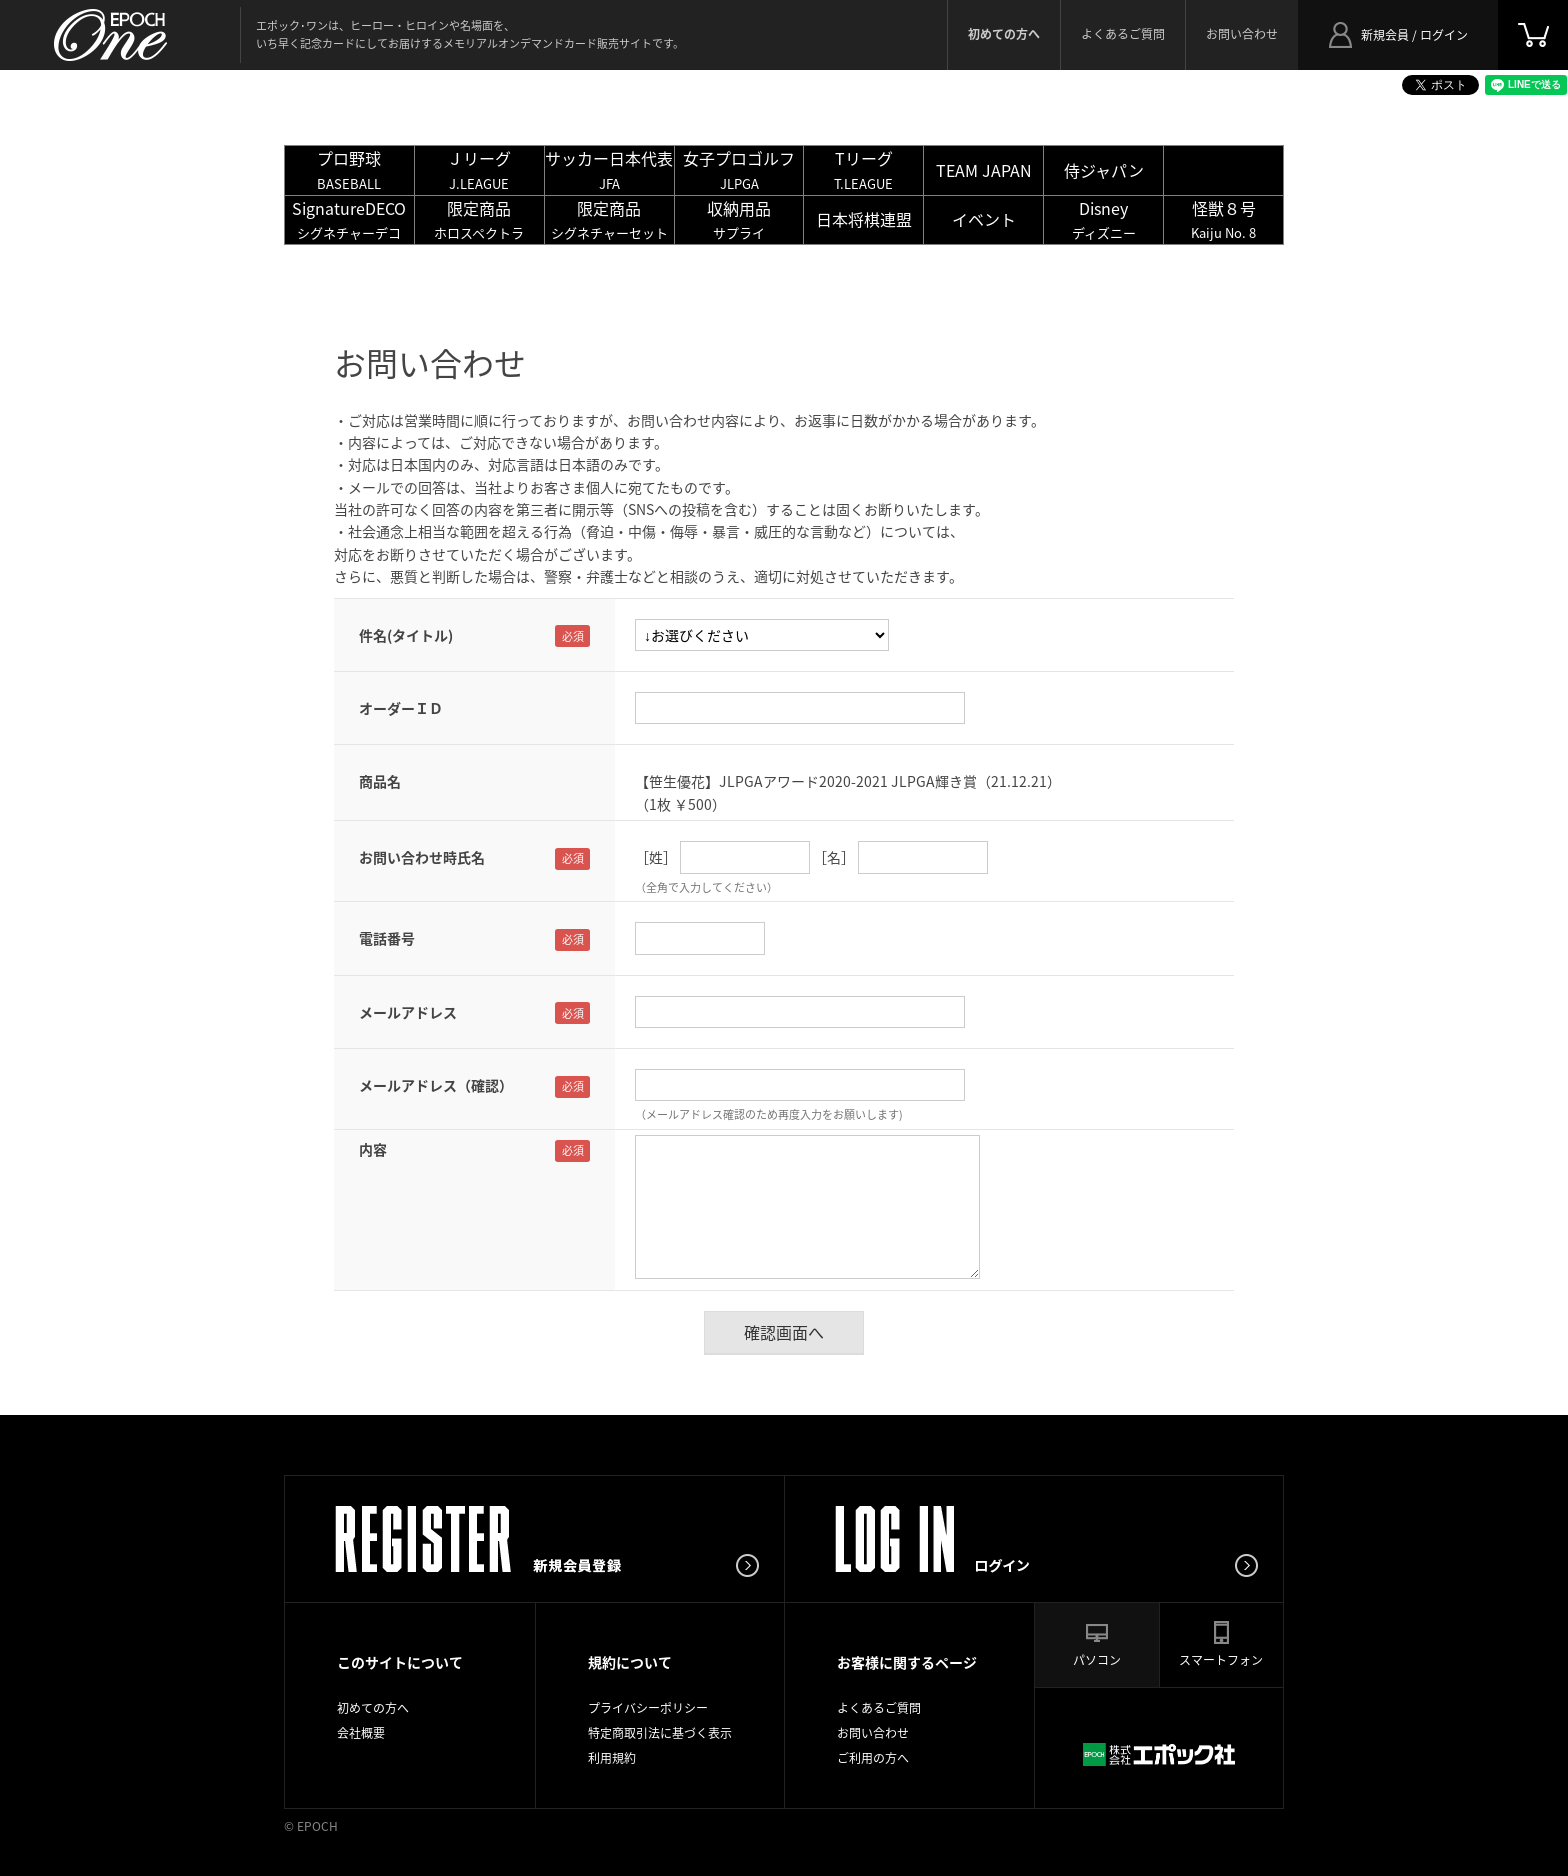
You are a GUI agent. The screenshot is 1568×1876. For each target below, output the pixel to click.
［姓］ (656, 857)
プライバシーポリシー (648, 1708)
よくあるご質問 (1123, 34)
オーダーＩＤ (401, 708)
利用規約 (612, 1758)
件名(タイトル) (406, 635)
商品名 (380, 781)
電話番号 (387, 938)
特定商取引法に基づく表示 (660, 1733)
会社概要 (361, 1733)
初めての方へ (373, 1708)
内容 (373, 1149)
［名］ (834, 857)
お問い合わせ (1242, 34)
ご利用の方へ (873, 1758)
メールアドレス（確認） (436, 1085)
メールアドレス (408, 1012)
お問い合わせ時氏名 (422, 857)
